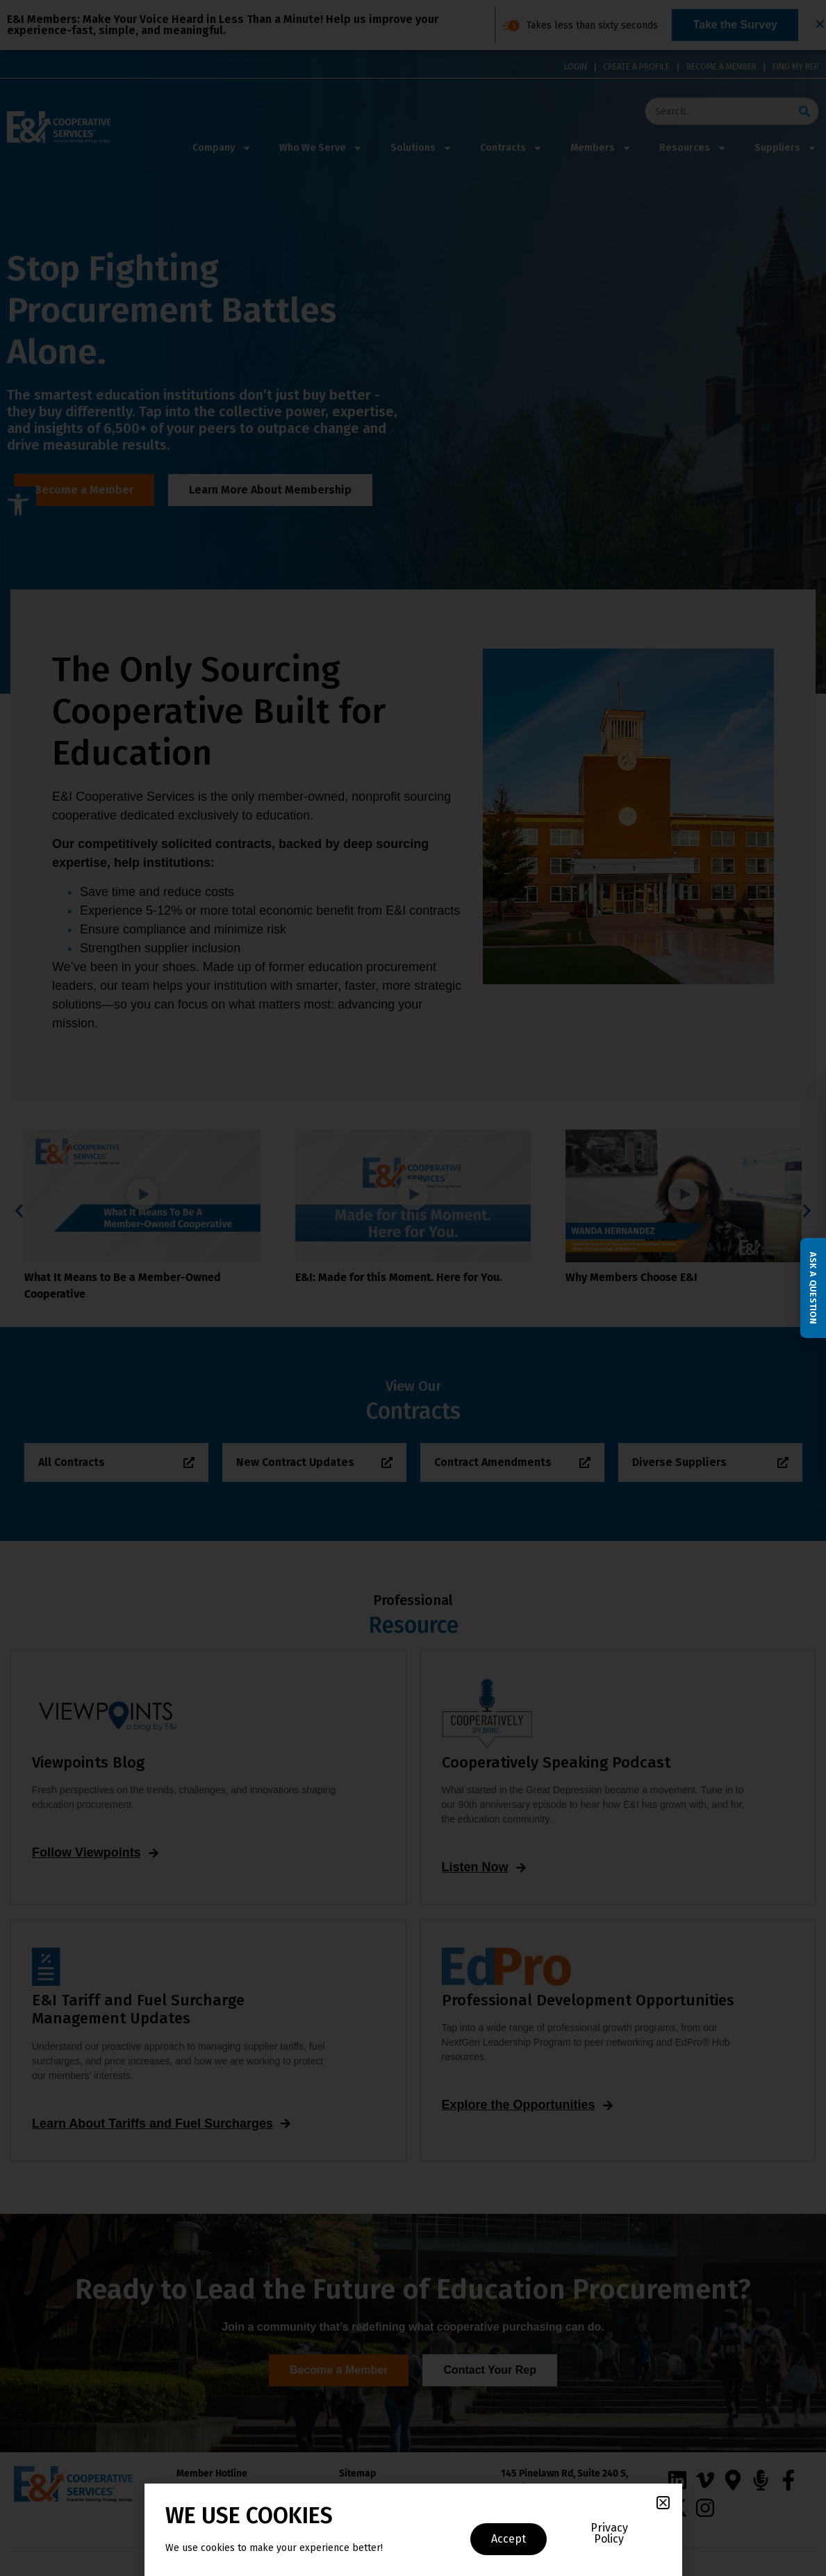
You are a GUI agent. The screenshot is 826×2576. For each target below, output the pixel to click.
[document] (413, 1288)
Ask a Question (813, 1288)
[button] (663, 2502)
